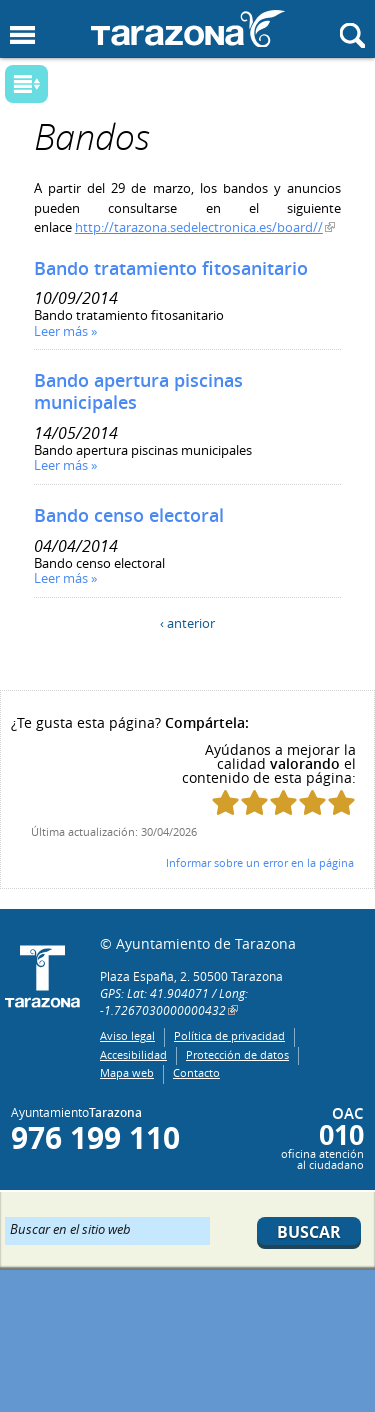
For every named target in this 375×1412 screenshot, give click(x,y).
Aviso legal (127, 1035)
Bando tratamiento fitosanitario (171, 268)
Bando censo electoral (129, 515)
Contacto (196, 1072)
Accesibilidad (133, 1054)
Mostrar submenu (26, 84)
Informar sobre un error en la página (260, 862)
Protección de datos (237, 1054)
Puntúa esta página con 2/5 (254, 802)
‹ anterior (187, 623)
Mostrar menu (22, 35)
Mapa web (127, 1072)
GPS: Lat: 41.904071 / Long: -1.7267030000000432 (174, 1001)
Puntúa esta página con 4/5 (312, 802)
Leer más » (65, 331)
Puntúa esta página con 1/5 (225, 802)
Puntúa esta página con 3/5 (283, 802)
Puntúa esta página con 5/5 (341, 802)
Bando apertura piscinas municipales (138, 391)
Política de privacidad (229, 1035)
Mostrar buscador (352, 35)
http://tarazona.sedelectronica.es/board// (199, 227)
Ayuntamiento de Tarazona (188, 28)
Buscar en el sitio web (70, 1228)
